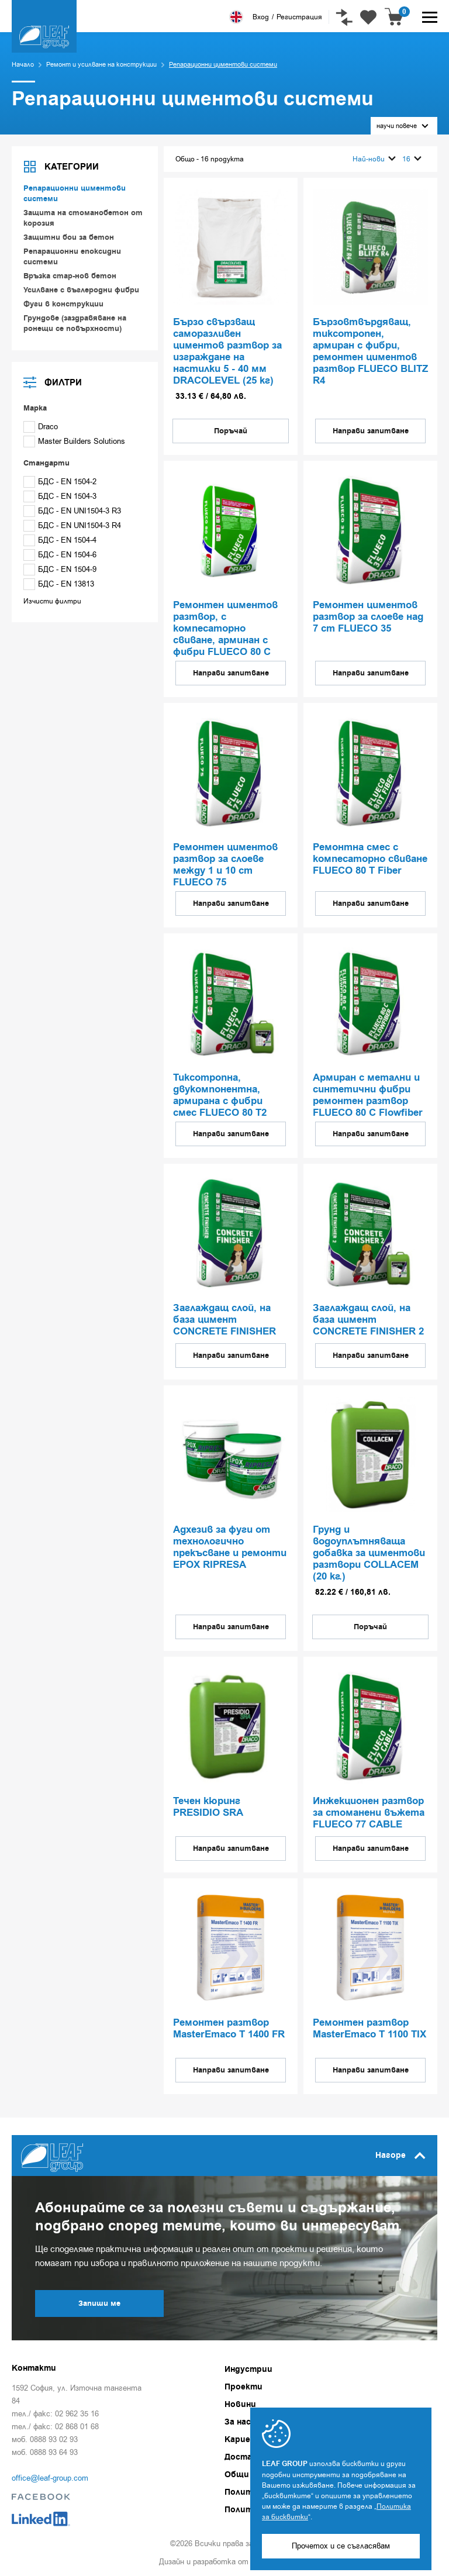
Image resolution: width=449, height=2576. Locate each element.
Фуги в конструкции (63, 304)
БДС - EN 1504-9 (59, 569)
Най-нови (374, 159)
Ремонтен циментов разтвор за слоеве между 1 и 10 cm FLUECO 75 (225, 865)
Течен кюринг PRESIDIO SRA (208, 1807)
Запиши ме (99, 2303)
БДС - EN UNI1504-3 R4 (72, 525)
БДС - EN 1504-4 (59, 540)
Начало (23, 64)
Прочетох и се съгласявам (341, 2546)
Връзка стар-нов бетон (69, 276)
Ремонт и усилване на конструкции (101, 64)
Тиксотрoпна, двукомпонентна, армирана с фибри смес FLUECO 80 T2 (220, 1096)
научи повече (403, 126)
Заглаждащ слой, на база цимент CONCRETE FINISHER (224, 1320)
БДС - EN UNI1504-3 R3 (72, 511)
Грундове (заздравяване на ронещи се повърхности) (74, 323)
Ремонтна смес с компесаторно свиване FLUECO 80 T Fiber (370, 860)
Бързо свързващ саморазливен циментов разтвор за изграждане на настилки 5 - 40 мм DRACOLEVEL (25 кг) (227, 352)
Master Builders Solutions (74, 441)
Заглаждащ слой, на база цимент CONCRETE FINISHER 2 (368, 1320)
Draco (40, 427)
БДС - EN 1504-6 (59, 555)
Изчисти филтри (52, 601)
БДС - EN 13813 (58, 584)
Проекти (243, 2387)
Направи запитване (371, 431)
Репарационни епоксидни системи (72, 256)
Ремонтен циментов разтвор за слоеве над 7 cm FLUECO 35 (368, 617)
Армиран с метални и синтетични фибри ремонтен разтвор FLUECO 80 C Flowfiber (368, 1096)
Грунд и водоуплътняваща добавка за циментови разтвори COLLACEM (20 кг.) (369, 1554)
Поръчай (230, 431)
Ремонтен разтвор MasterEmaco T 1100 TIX (369, 2029)
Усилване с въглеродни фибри (81, 290)
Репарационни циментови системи (74, 193)
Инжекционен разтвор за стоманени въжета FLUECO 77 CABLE (368, 1813)
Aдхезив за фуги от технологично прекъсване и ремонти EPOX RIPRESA (229, 1548)
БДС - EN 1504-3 (59, 496)
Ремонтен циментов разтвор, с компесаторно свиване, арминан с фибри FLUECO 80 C (225, 629)
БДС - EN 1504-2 (59, 482)
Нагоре (400, 2155)
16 (412, 159)
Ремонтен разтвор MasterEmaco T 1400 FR (229, 2029)
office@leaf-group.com (50, 2478)
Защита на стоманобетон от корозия (83, 218)
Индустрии (248, 2369)
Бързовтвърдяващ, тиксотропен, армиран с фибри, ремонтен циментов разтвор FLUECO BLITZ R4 (370, 352)
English (236, 17)
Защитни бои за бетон (68, 237)
